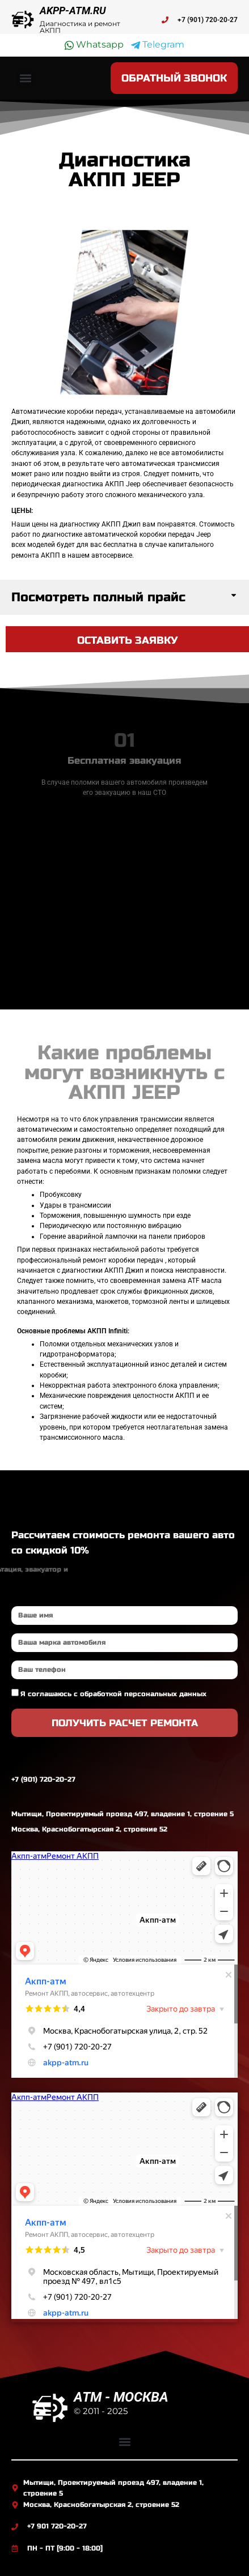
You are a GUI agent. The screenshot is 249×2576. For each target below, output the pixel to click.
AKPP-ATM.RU (73, 10)
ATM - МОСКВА (121, 2397)
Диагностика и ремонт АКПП (80, 27)
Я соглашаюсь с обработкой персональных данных (113, 1694)
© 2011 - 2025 (101, 2411)
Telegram (157, 44)
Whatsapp (94, 44)
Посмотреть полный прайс (98, 597)
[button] (25, 78)
